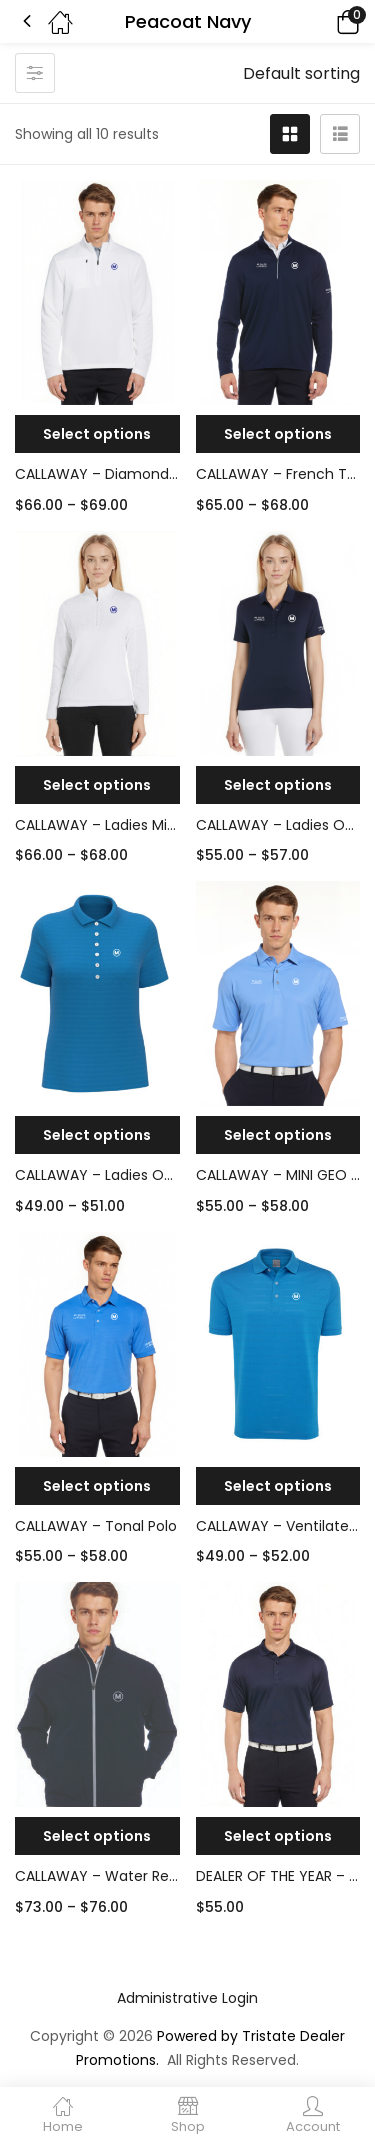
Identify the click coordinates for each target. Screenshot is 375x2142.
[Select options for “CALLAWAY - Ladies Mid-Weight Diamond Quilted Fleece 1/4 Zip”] (97, 785)
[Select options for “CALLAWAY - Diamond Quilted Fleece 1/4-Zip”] (97, 434)
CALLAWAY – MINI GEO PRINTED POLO (278, 1175)
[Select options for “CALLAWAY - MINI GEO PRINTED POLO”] (278, 1135)
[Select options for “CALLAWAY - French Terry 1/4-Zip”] (278, 434)
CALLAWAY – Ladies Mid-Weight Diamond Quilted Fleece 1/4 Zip (97, 825)
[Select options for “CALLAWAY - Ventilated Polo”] (278, 1486)
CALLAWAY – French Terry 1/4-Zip (278, 474)
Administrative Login (187, 1998)
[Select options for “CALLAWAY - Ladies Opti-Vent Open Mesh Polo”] (97, 1135)
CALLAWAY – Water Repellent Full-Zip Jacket (97, 1876)
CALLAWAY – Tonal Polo (96, 1526)
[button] (320, 21)
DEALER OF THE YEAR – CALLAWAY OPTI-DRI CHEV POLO (278, 1876)
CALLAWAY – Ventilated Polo (278, 1526)
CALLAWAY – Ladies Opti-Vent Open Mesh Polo (97, 1175)
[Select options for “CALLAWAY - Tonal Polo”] (97, 1486)
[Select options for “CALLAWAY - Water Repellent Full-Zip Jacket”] (97, 1836)
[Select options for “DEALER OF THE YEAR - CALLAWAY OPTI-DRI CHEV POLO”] (278, 1836)
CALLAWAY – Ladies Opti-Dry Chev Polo (278, 825)
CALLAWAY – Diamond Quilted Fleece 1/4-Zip (97, 474)
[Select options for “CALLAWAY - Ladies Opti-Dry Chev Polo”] (278, 785)
